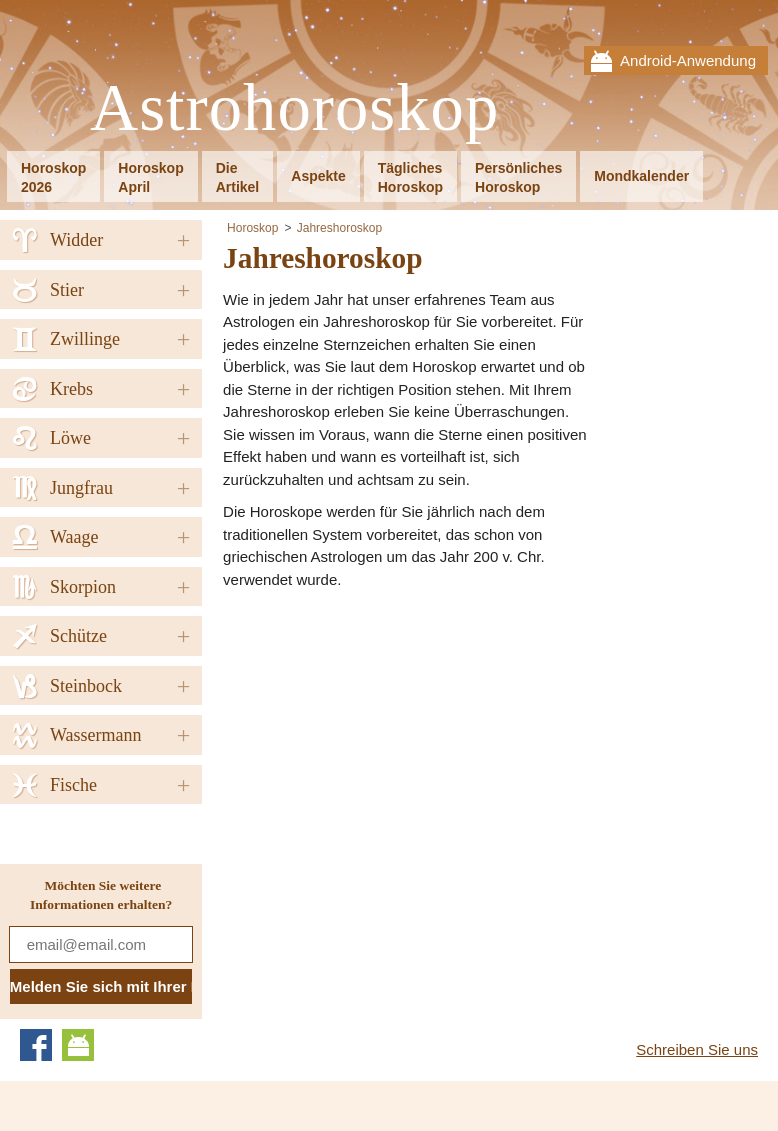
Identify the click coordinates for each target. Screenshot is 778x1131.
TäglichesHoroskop (410, 177)
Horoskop (252, 228)
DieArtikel (238, 177)
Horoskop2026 (53, 177)
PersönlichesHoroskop (518, 177)
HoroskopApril (150, 177)
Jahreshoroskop (339, 228)
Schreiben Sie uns (697, 1049)
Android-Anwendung (688, 60)
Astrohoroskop (294, 108)
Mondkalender (641, 176)
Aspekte (318, 176)
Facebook (36, 1045)
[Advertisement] (391, 746)
